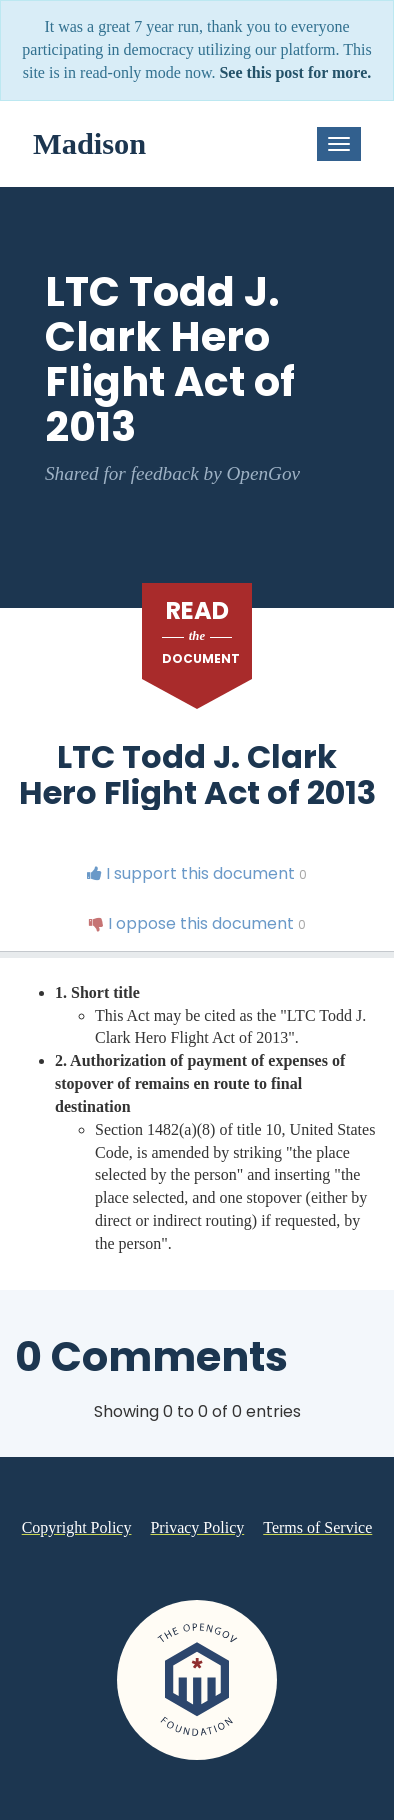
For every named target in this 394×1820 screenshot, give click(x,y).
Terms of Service (317, 1527)
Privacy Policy (197, 1527)
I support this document (197, 873)
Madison (89, 144)
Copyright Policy (77, 1527)
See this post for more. (295, 72)
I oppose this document (197, 923)
